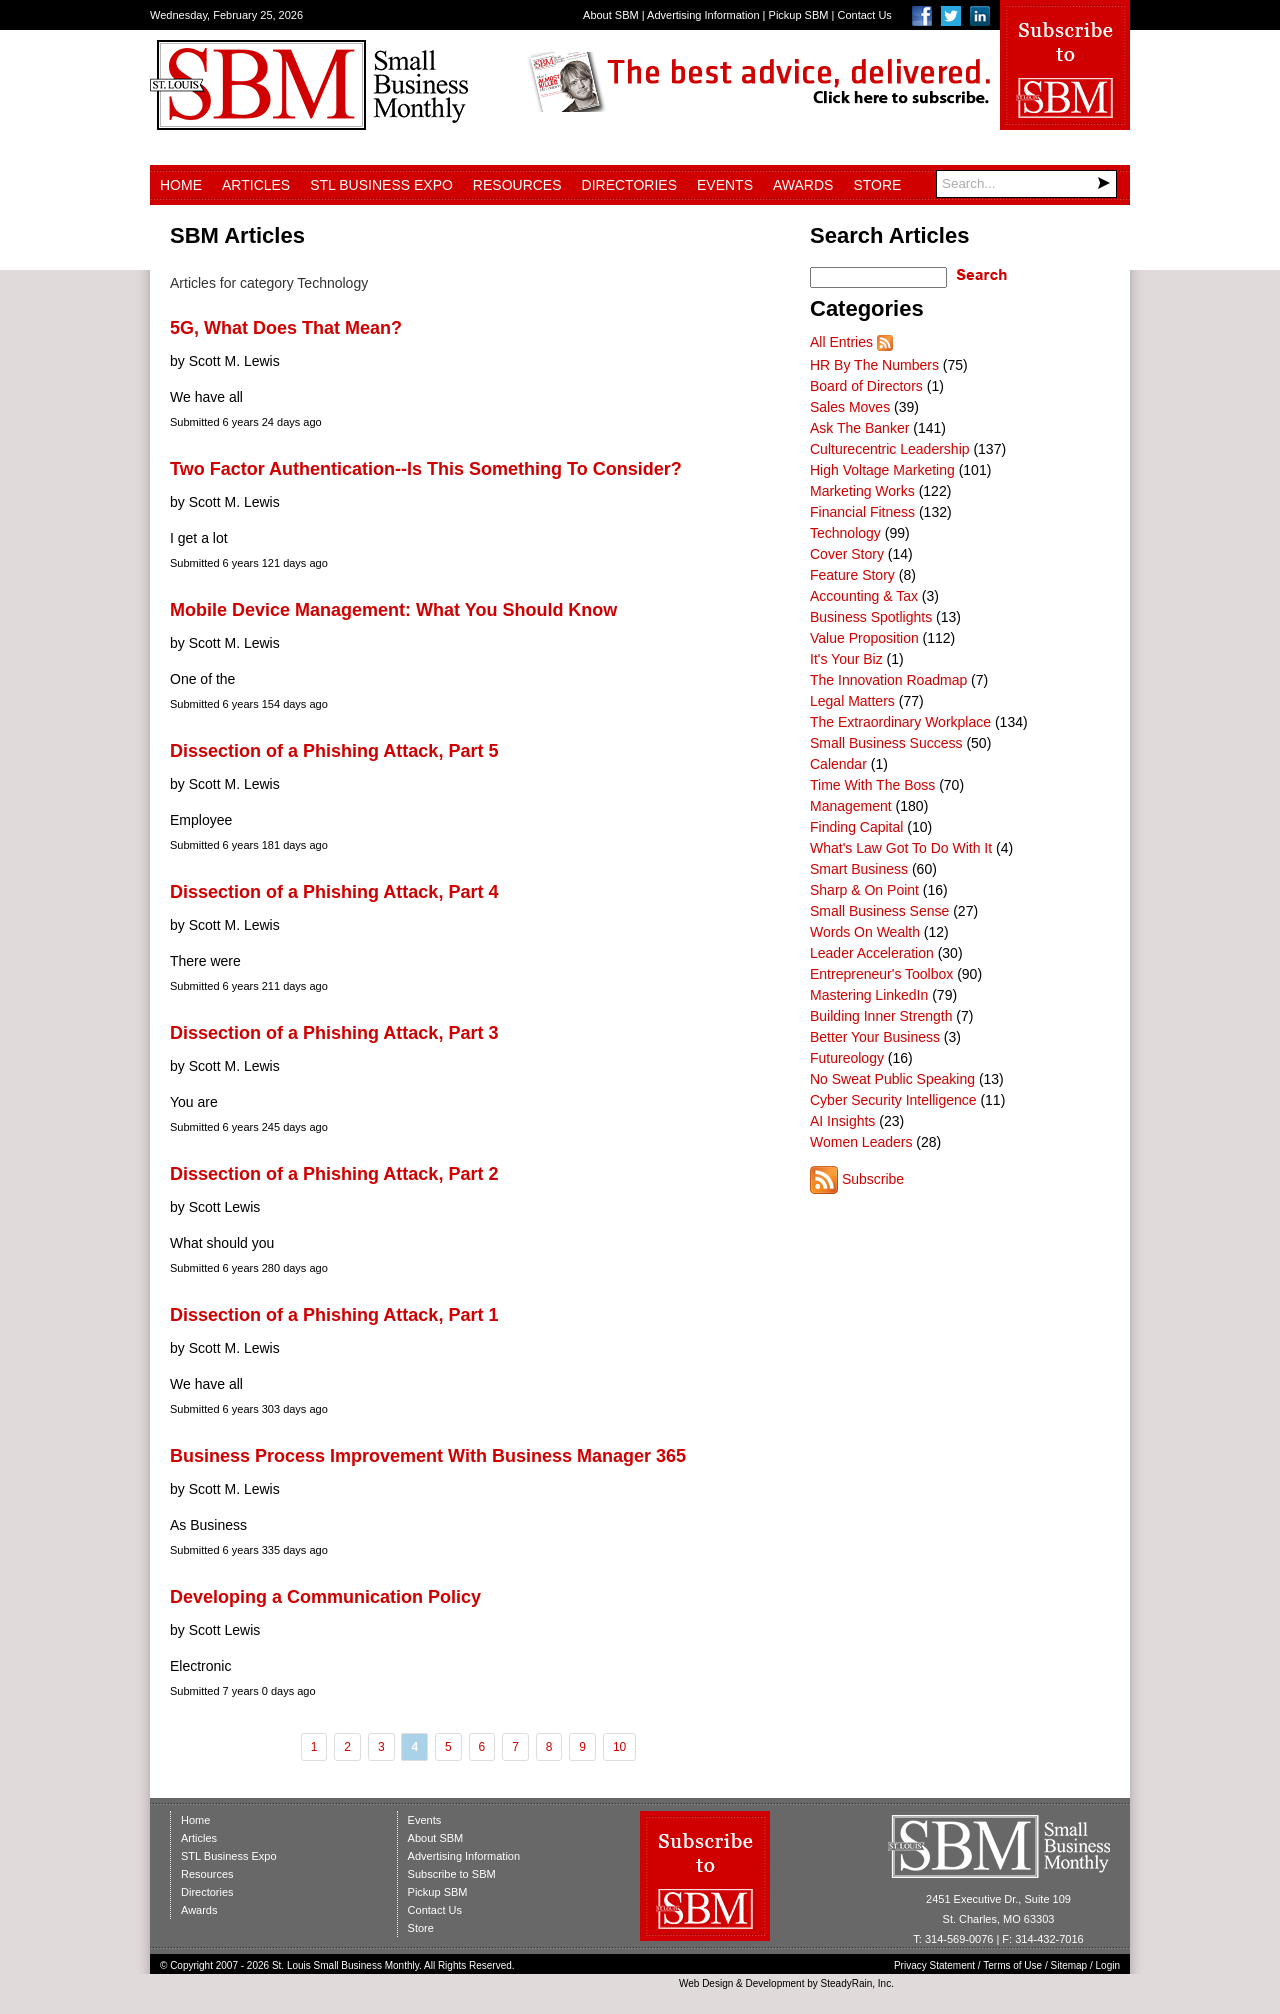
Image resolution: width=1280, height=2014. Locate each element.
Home (181, 185)
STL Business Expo (381, 185)
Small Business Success (886, 743)
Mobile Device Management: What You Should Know (393, 610)
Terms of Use (1012, 1965)
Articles (256, 185)
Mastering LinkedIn (869, 995)
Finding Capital (856, 827)
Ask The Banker (859, 428)
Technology (845, 533)
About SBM (611, 15)
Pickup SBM (799, 15)
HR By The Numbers (874, 365)
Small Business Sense (879, 911)
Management (851, 806)
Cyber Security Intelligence (893, 1100)
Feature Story (852, 575)
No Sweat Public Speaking (892, 1079)
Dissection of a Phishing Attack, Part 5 (334, 751)
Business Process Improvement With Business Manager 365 (428, 1456)
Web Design (706, 1983)
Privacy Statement (934, 1965)
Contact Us (864, 15)
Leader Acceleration (872, 953)
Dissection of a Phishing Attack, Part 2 (334, 1174)
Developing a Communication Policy (325, 1597)
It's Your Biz (846, 659)
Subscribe (873, 1179)
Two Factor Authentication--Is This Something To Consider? (426, 469)
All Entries (841, 342)
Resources (517, 185)
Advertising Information (703, 15)
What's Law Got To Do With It (901, 848)
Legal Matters (852, 701)
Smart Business (859, 869)
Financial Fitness (862, 512)
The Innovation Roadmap (888, 680)
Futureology (847, 1058)
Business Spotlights (871, 617)
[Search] (1026, 184)
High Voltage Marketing (882, 470)
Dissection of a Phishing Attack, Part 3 (334, 1033)
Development (775, 1983)
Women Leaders (861, 1142)
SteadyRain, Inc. (857, 1983)
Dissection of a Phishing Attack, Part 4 (334, 892)
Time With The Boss (872, 785)
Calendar (838, 764)
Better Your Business (875, 1037)
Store (877, 185)
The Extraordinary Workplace (900, 722)
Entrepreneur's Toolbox (881, 974)
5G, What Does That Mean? (286, 328)
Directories (629, 185)
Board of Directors (866, 386)
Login (1108, 1965)
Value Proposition (864, 638)
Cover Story (847, 554)
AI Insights (842, 1121)
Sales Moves (850, 407)
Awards (803, 185)
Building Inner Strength (881, 1016)
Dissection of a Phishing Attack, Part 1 (334, 1315)
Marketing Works (862, 491)
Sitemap (1069, 1965)
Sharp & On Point (864, 890)
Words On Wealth (865, 932)
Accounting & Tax (864, 596)
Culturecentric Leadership (890, 449)
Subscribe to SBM (452, 1874)
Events (725, 185)
